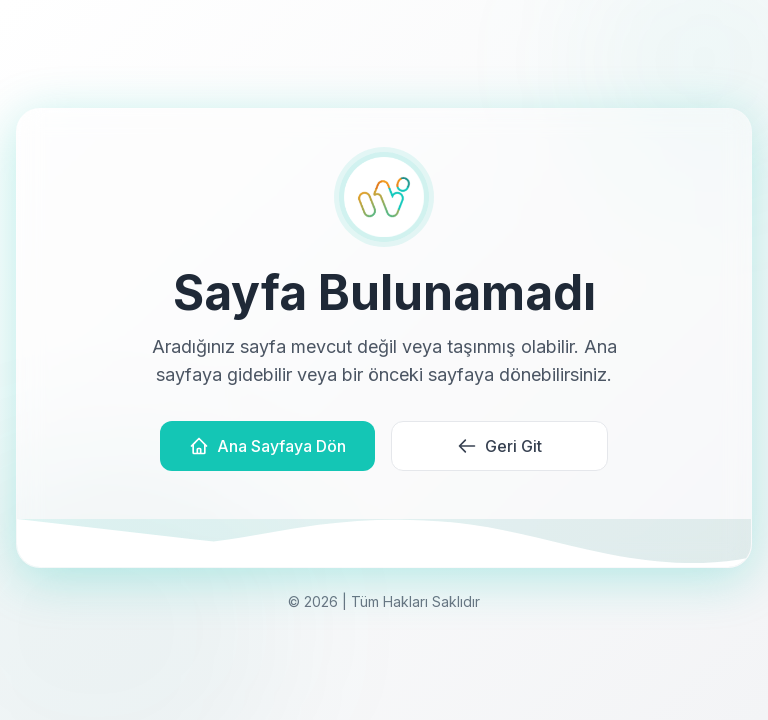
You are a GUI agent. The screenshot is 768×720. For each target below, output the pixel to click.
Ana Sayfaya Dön (267, 446)
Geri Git (499, 446)
